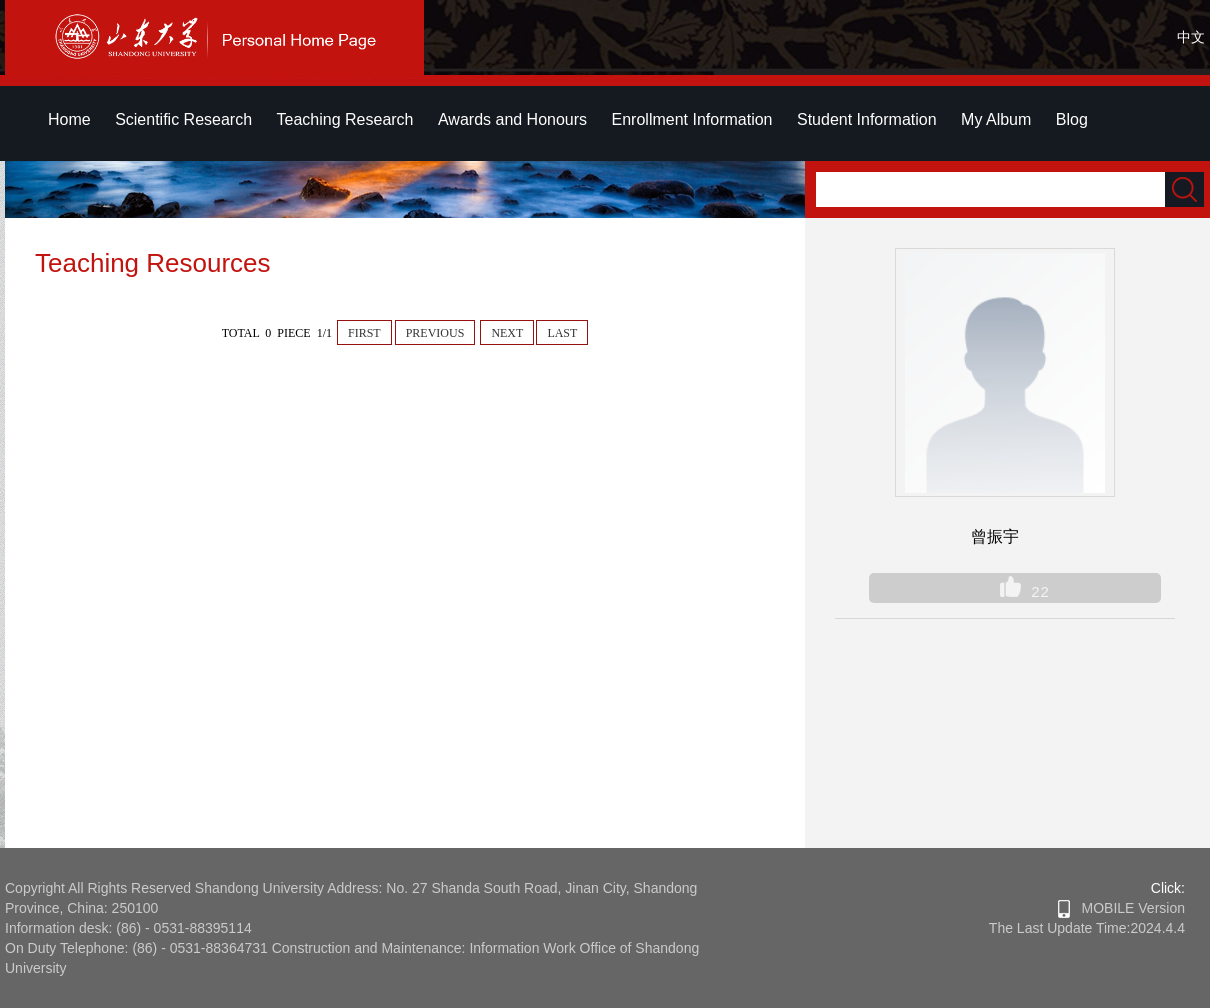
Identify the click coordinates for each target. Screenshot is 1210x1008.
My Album (996, 119)
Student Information (867, 119)
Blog (1072, 119)
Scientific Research (183, 119)
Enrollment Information (692, 119)
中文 (1191, 37)
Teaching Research (345, 119)
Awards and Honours (512, 119)
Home (69, 119)
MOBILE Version (1121, 908)
